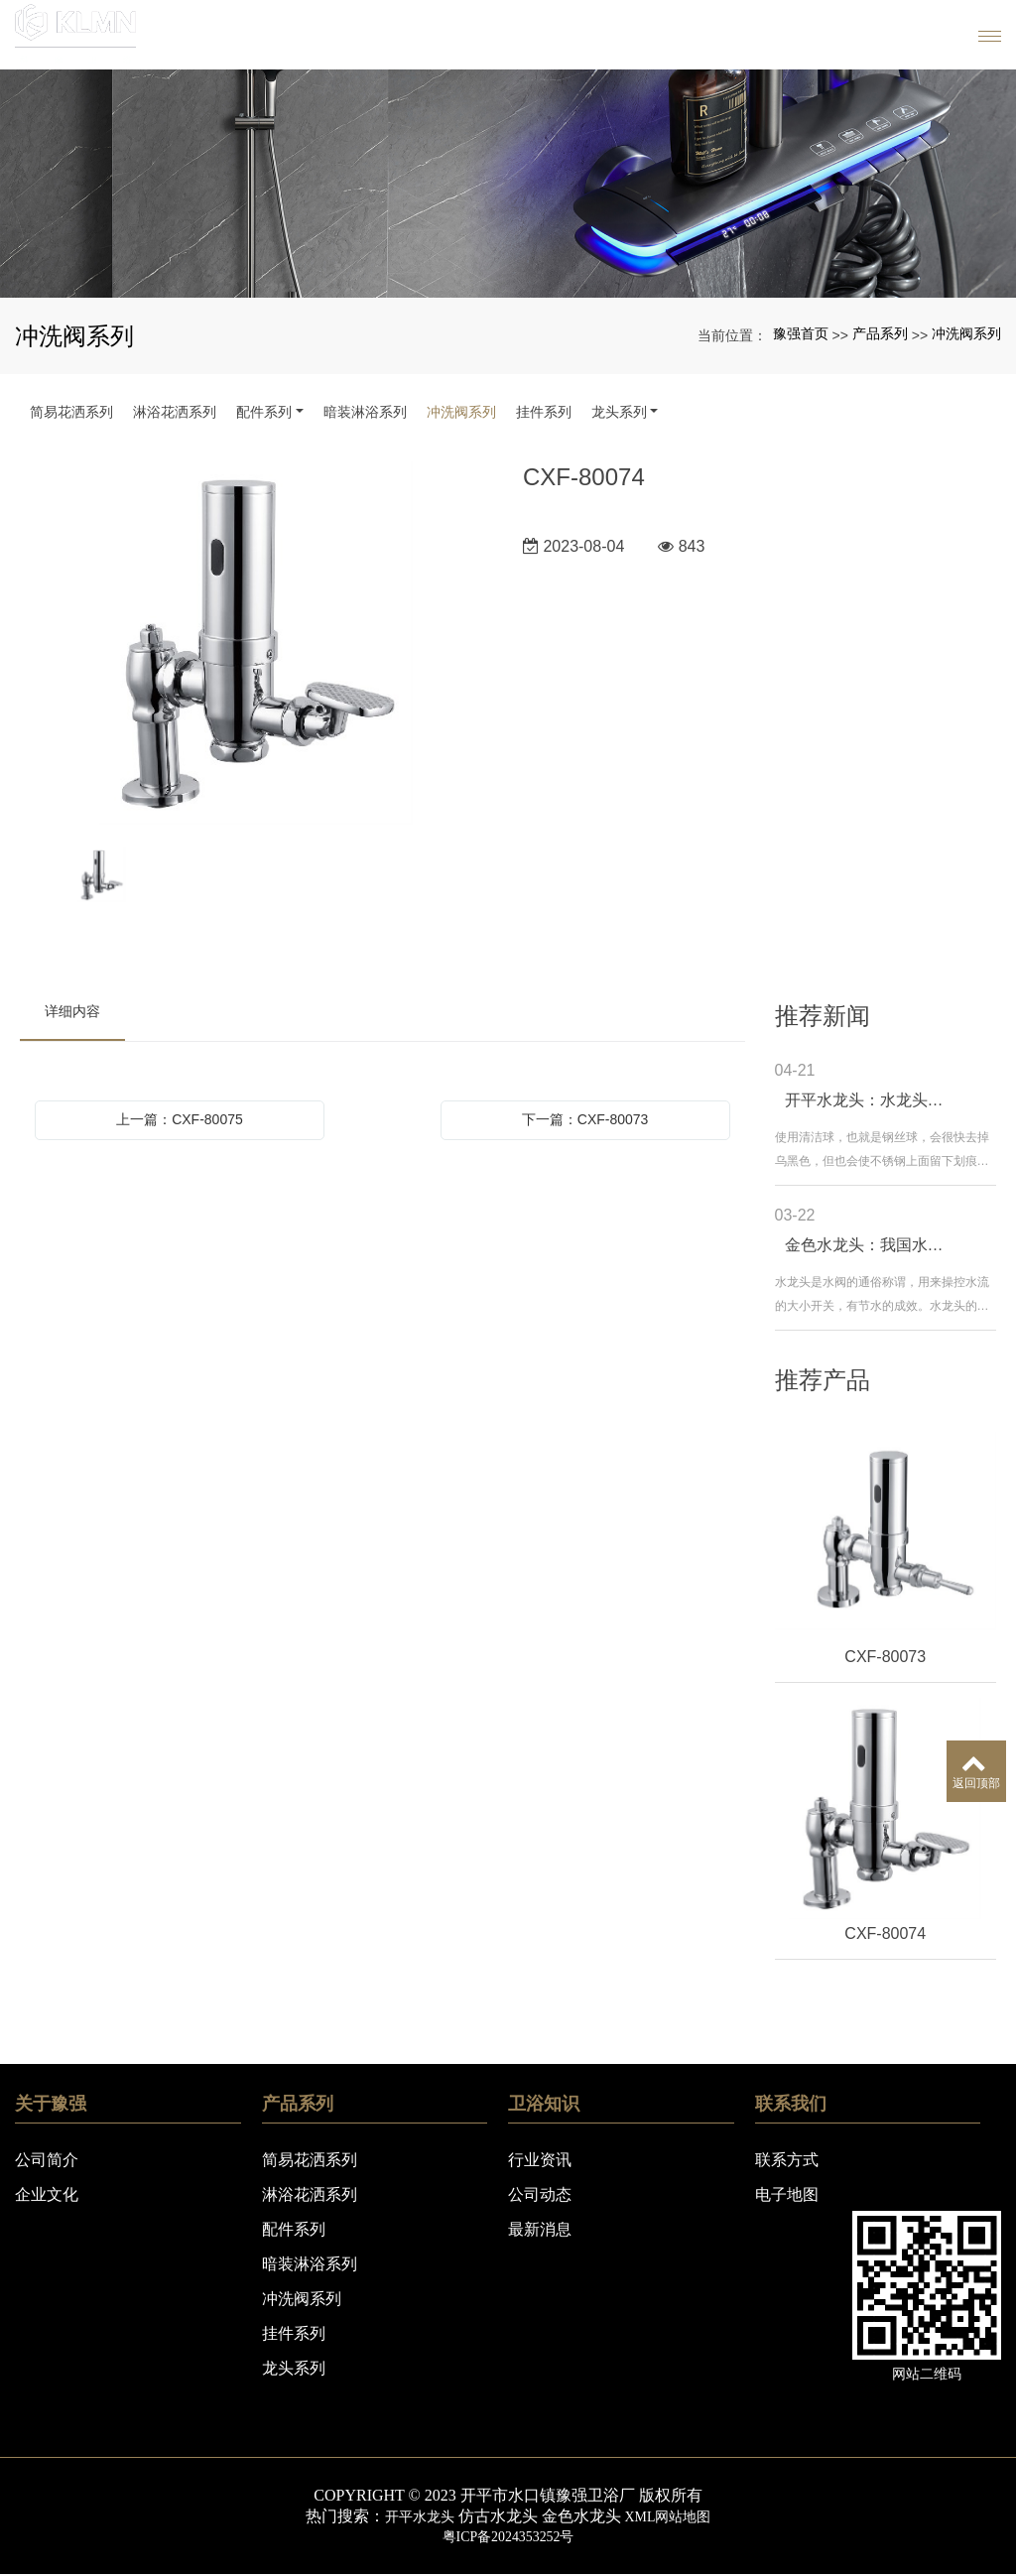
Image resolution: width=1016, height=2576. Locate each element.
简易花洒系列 (71, 412)
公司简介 (46, 2159)
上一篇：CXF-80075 (179, 1119)
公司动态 (540, 2194)
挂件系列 (544, 412)
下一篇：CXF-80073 (585, 1119)
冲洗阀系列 (966, 333)
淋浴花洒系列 (174, 412)
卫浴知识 (543, 2104)
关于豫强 (50, 2104)
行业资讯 (540, 2159)
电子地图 (787, 2194)
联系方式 (787, 2159)
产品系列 (880, 333)
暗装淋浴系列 (365, 412)
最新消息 (540, 2229)
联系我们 (790, 2104)
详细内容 (72, 1011)
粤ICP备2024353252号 (508, 2536)
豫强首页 (800, 333)
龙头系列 (619, 412)
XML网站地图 (672, 2516)
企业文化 (46, 2194)
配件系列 (264, 412)
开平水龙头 (412, 2516)
